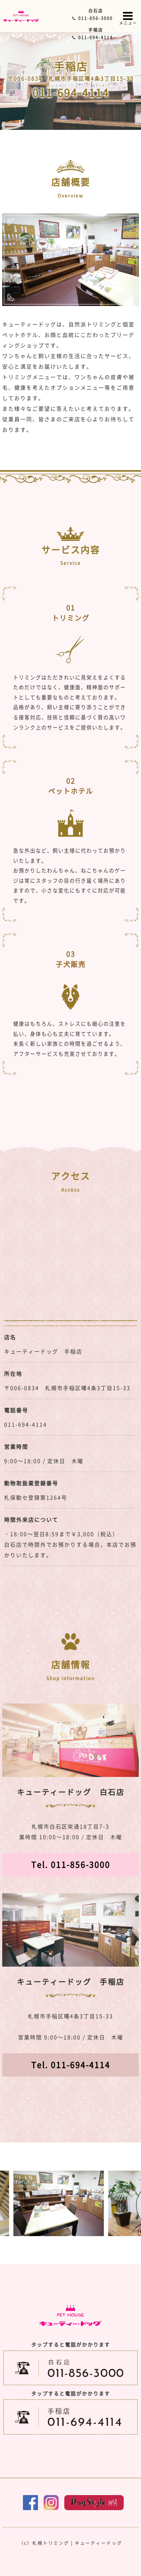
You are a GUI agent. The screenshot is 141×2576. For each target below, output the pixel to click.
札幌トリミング (50, 2542)
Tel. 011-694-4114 (70, 2065)
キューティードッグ (98, 2542)
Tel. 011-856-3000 (70, 1864)
